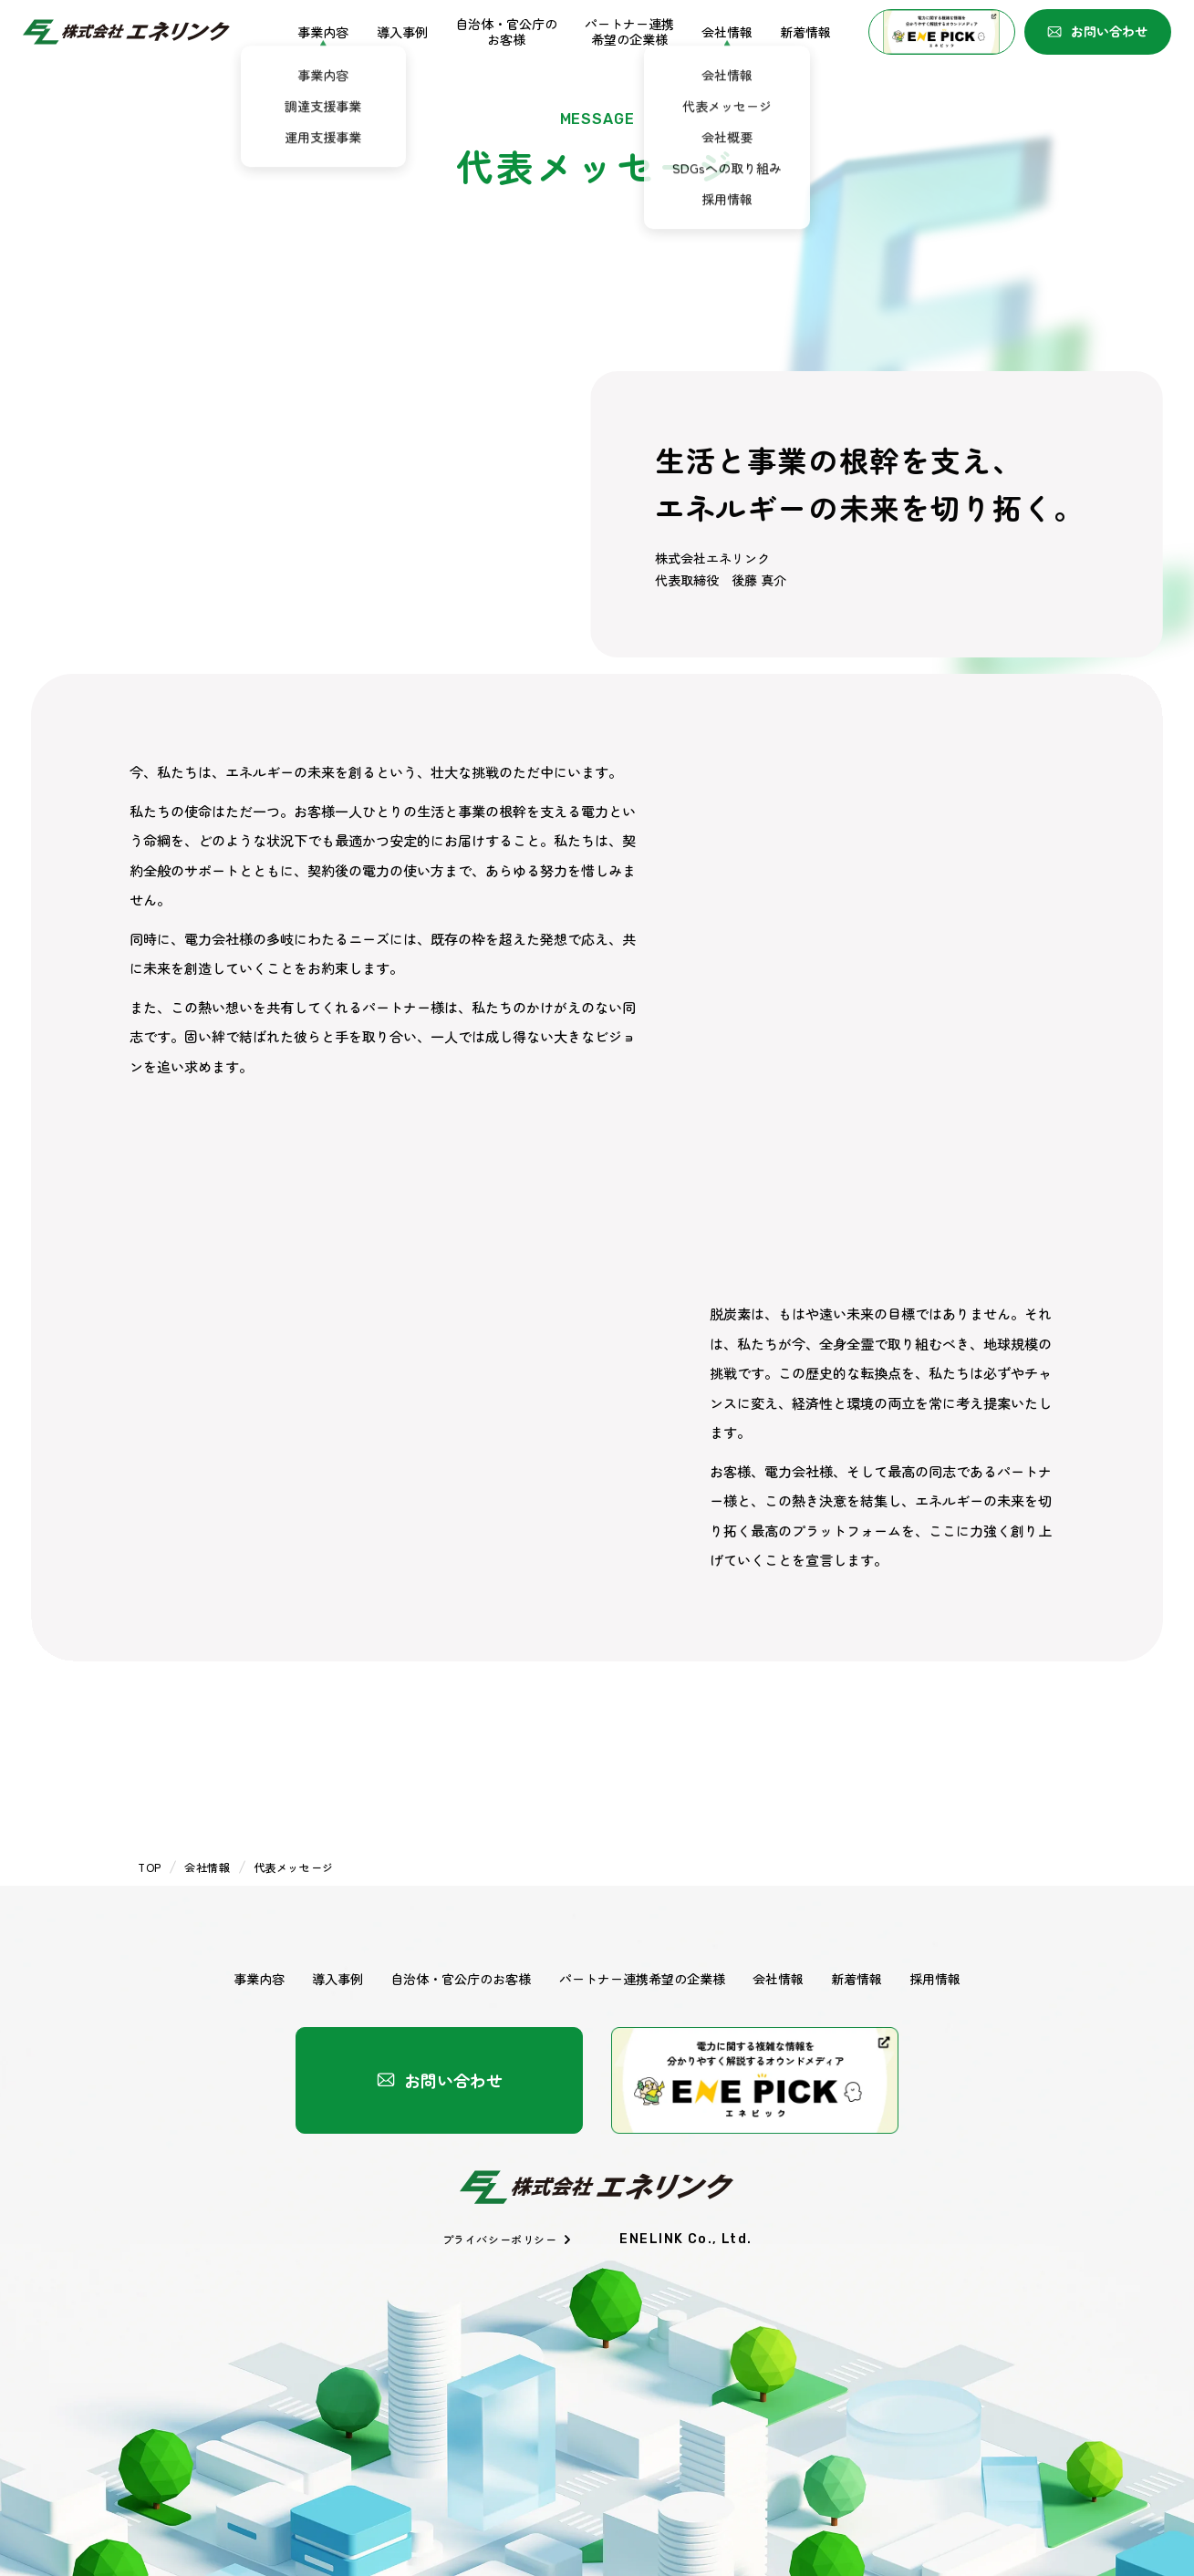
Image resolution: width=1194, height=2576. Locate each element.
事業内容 (322, 32)
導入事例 (402, 32)
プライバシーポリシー (507, 2239)
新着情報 (805, 32)
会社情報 (727, 32)
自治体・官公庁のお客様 (506, 31)
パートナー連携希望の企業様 (629, 31)
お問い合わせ (1097, 31)
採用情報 (934, 1979)
